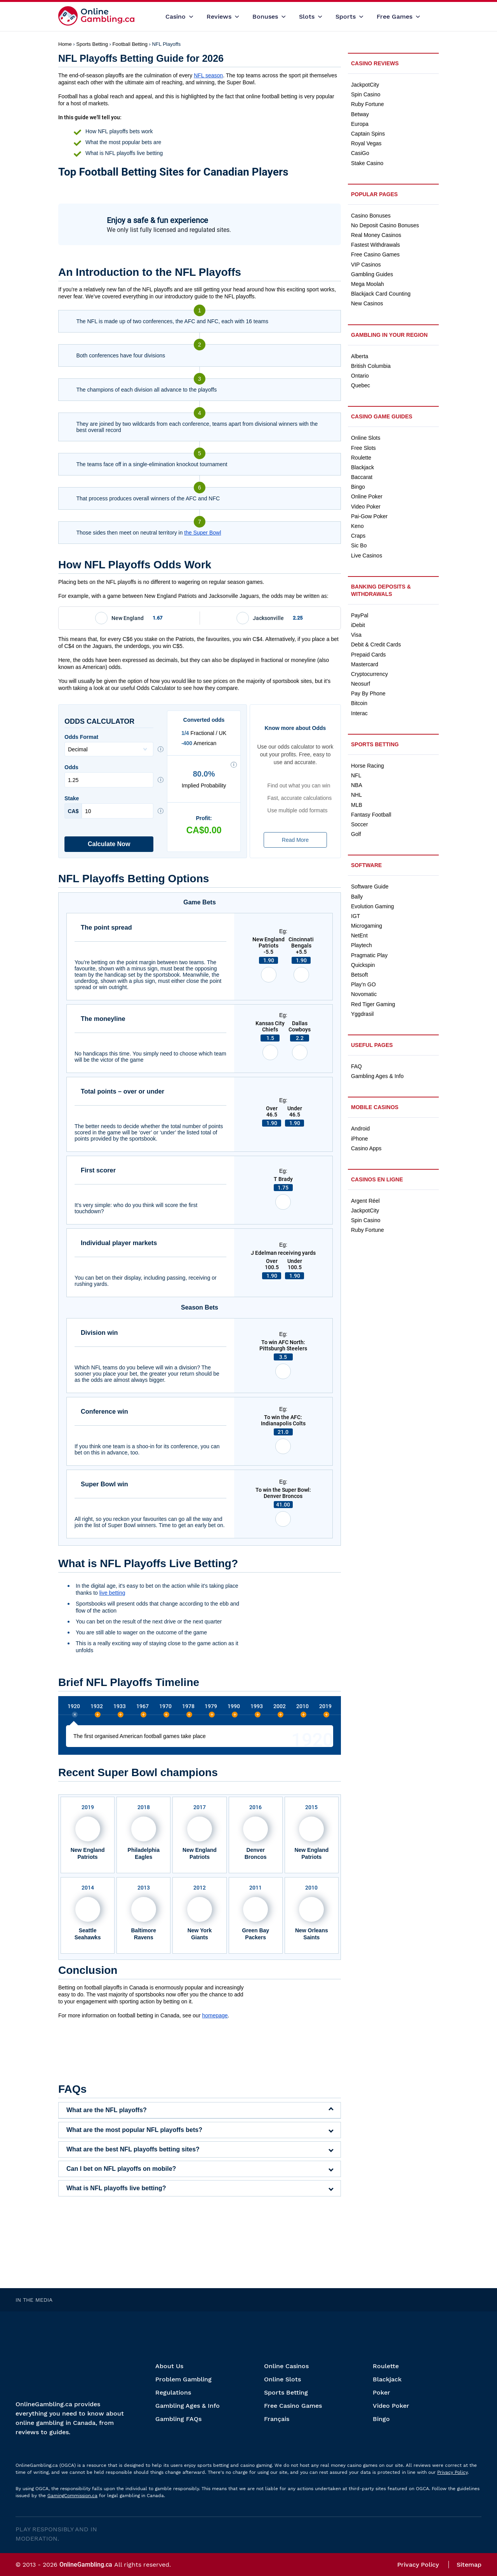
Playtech (361, 945)
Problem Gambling (183, 2379)
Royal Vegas (366, 143)
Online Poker (366, 496)
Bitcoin (359, 703)
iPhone (359, 1139)
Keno (357, 526)
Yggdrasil (362, 1014)
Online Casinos (286, 2366)
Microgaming (366, 926)
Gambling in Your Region (389, 335)
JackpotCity (365, 85)
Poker (381, 2392)
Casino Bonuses (371, 215)
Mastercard (364, 664)
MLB (356, 805)
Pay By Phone (368, 693)
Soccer (359, 824)
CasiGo (360, 153)
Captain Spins (368, 134)
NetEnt (359, 935)
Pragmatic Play (369, 955)
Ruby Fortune (367, 104)
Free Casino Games (375, 254)
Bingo (358, 487)
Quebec (360, 385)
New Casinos (367, 303)
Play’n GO (363, 984)
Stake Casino (367, 163)
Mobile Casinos (374, 1107)
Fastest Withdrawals (375, 245)
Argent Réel (365, 1201)
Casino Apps (366, 1148)
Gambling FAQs (178, 2419)
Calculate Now (109, 844)
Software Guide (370, 886)
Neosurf (360, 684)
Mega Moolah (367, 284)
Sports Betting (375, 744)
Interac (359, 713)
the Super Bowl (202, 532)
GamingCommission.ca (72, 2495)
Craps (358, 536)
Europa (359, 124)
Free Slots (363, 448)
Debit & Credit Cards (376, 644)
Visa (356, 635)
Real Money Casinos (376, 235)
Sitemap (469, 2564)
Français (276, 2419)
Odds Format (108, 745)
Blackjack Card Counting (380, 294)
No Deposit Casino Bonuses (385, 225)
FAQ (356, 1066)
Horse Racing (367, 766)
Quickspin (363, 965)
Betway (360, 114)
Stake (108, 807)
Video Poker (366, 506)
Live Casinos (366, 555)
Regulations (173, 2392)
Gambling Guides (372, 274)
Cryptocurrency (369, 674)
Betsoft (359, 975)
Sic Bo (359, 545)
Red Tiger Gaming (373, 1004)
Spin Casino (366, 94)
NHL (356, 795)
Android (360, 1128)
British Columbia (371, 366)
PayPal (359, 615)
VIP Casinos (366, 264)
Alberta (359, 356)
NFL (356, 775)
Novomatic (364, 994)
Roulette (361, 458)
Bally (357, 897)
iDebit (358, 625)
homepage (215, 2015)
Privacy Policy (452, 2472)
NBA (356, 785)
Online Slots (365, 438)
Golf (356, 834)
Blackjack (362, 467)
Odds (108, 775)
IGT (355, 916)
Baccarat (361, 477)
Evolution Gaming (372, 906)
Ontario (360, 376)
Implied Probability (203, 779)
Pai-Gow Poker (369, 516)
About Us (169, 2366)
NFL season (208, 75)
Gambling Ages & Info (377, 1076)
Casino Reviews (375, 63)
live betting (112, 1593)
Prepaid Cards (368, 654)
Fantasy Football (371, 815)
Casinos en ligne (377, 1179)
